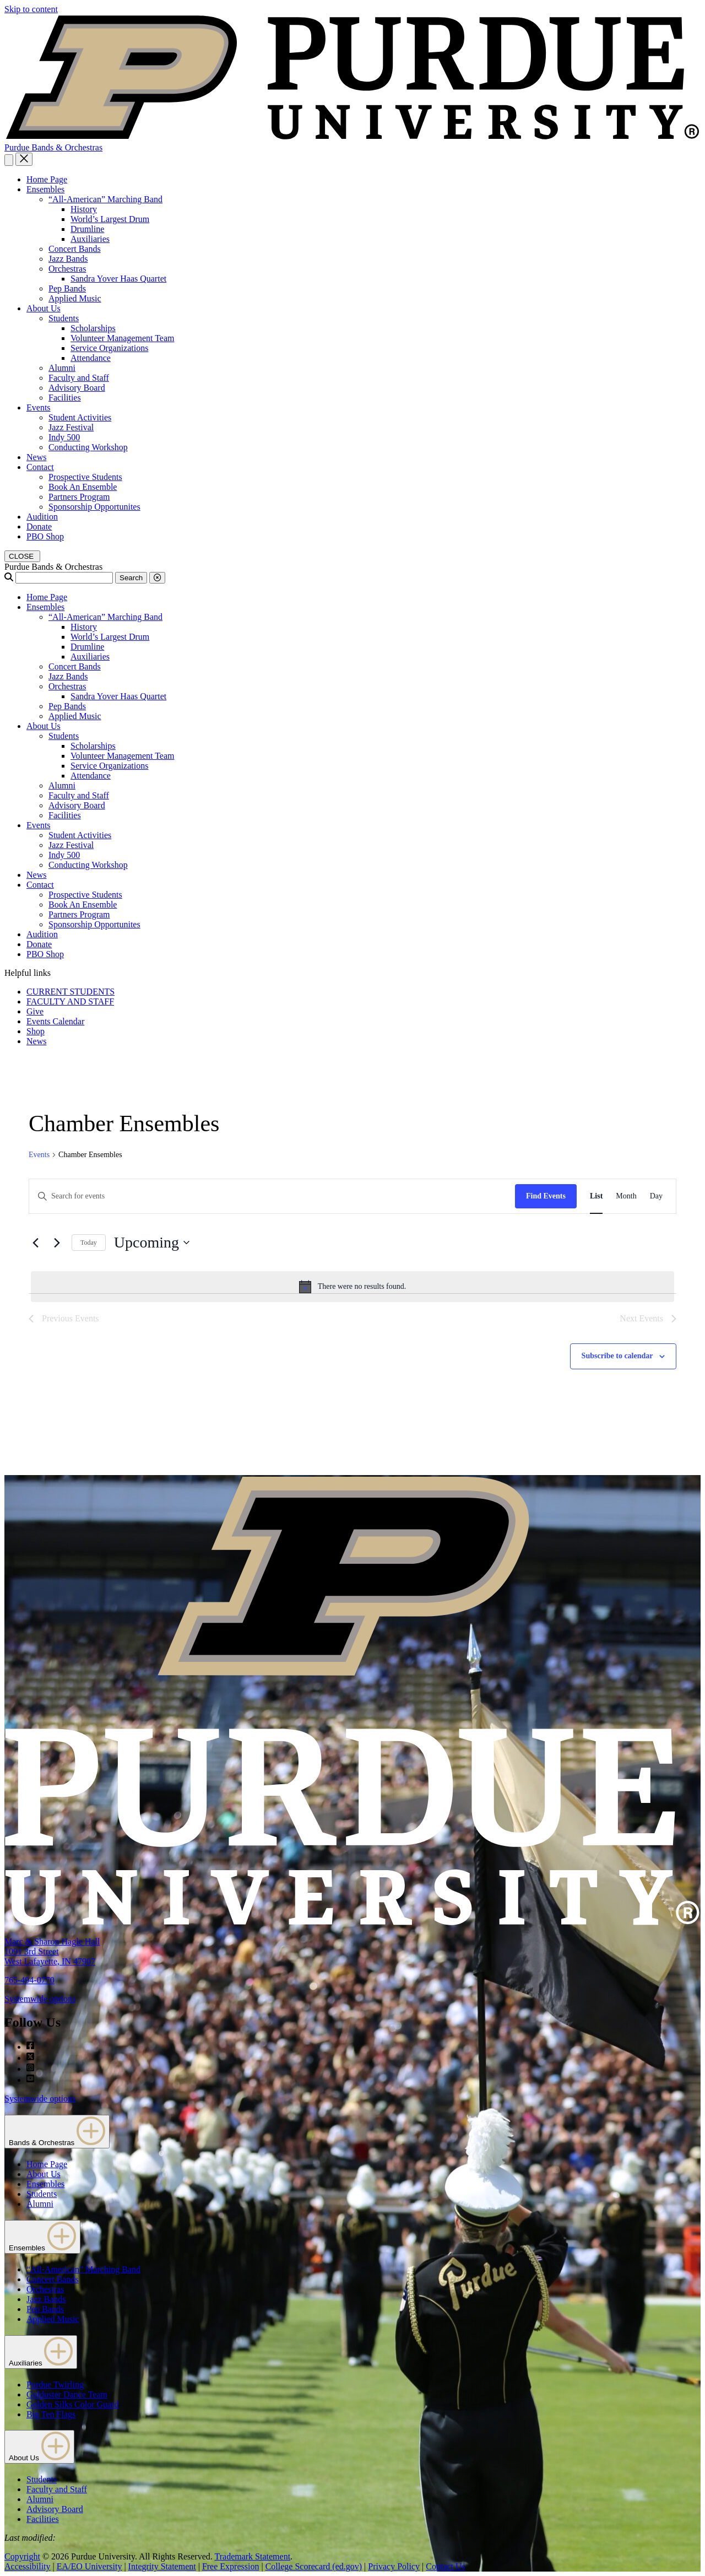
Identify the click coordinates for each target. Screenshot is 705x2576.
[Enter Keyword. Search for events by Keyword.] (272, 1196)
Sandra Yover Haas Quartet (118, 278)
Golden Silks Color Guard (72, 2404)
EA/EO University (89, 2566)
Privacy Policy (394, 2566)
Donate (39, 526)
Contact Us (445, 2566)
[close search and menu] (23, 159)
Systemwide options (39, 1998)
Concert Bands (74, 248)
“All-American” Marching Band (105, 199)
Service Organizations (109, 348)
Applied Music (74, 298)
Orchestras (67, 268)
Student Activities (79, 417)
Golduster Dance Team (66, 2394)
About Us (43, 308)
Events (38, 407)
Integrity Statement (162, 2566)
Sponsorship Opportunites (94, 506)
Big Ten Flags (50, 2414)
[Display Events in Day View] (656, 1196)
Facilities (64, 397)
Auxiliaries (90, 239)
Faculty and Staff (78, 377)
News (36, 457)
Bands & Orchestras (57, 2131)
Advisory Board (76, 387)
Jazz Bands (68, 258)
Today (88, 1242)
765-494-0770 (29, 1980)
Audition (42, 516)
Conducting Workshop (88, 447)
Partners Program (79, 496)
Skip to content (31, 9)
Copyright (22, 2556)
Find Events (546, 1196)
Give (35, 1011)
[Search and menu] (8, 160)
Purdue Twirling (55, 2384)
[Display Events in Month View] (626, 1196)
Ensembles (45, 189)
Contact (40, 467)
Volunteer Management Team (122, 338)
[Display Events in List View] (596, 1196)
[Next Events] (56, 1242)
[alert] (352, 1286)
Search (131, 578)
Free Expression (230, 2566)
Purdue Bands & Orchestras (53, 147)
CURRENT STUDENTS (70, 991)
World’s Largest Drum (109, 219)
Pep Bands (67, 288)
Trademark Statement (252, 2556)
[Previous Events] (35, 1242)
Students (63, 318)
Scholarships (93, 328)
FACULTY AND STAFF (70, 1001)
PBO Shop (45, 536)
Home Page (46, 179)
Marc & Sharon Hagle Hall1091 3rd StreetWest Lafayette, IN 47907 (52, 1951)
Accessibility (27, 2566)
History (83, 209)
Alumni (61, 367)
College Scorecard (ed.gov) (313, 2566)
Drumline (87, 229)
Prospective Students (85, 477)
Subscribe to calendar (617, 1356)
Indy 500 (64, 437)
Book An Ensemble (82, 487)
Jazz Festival (71, 427)
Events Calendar (55, 1021)
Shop (35, 1031)
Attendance (90, 358)
